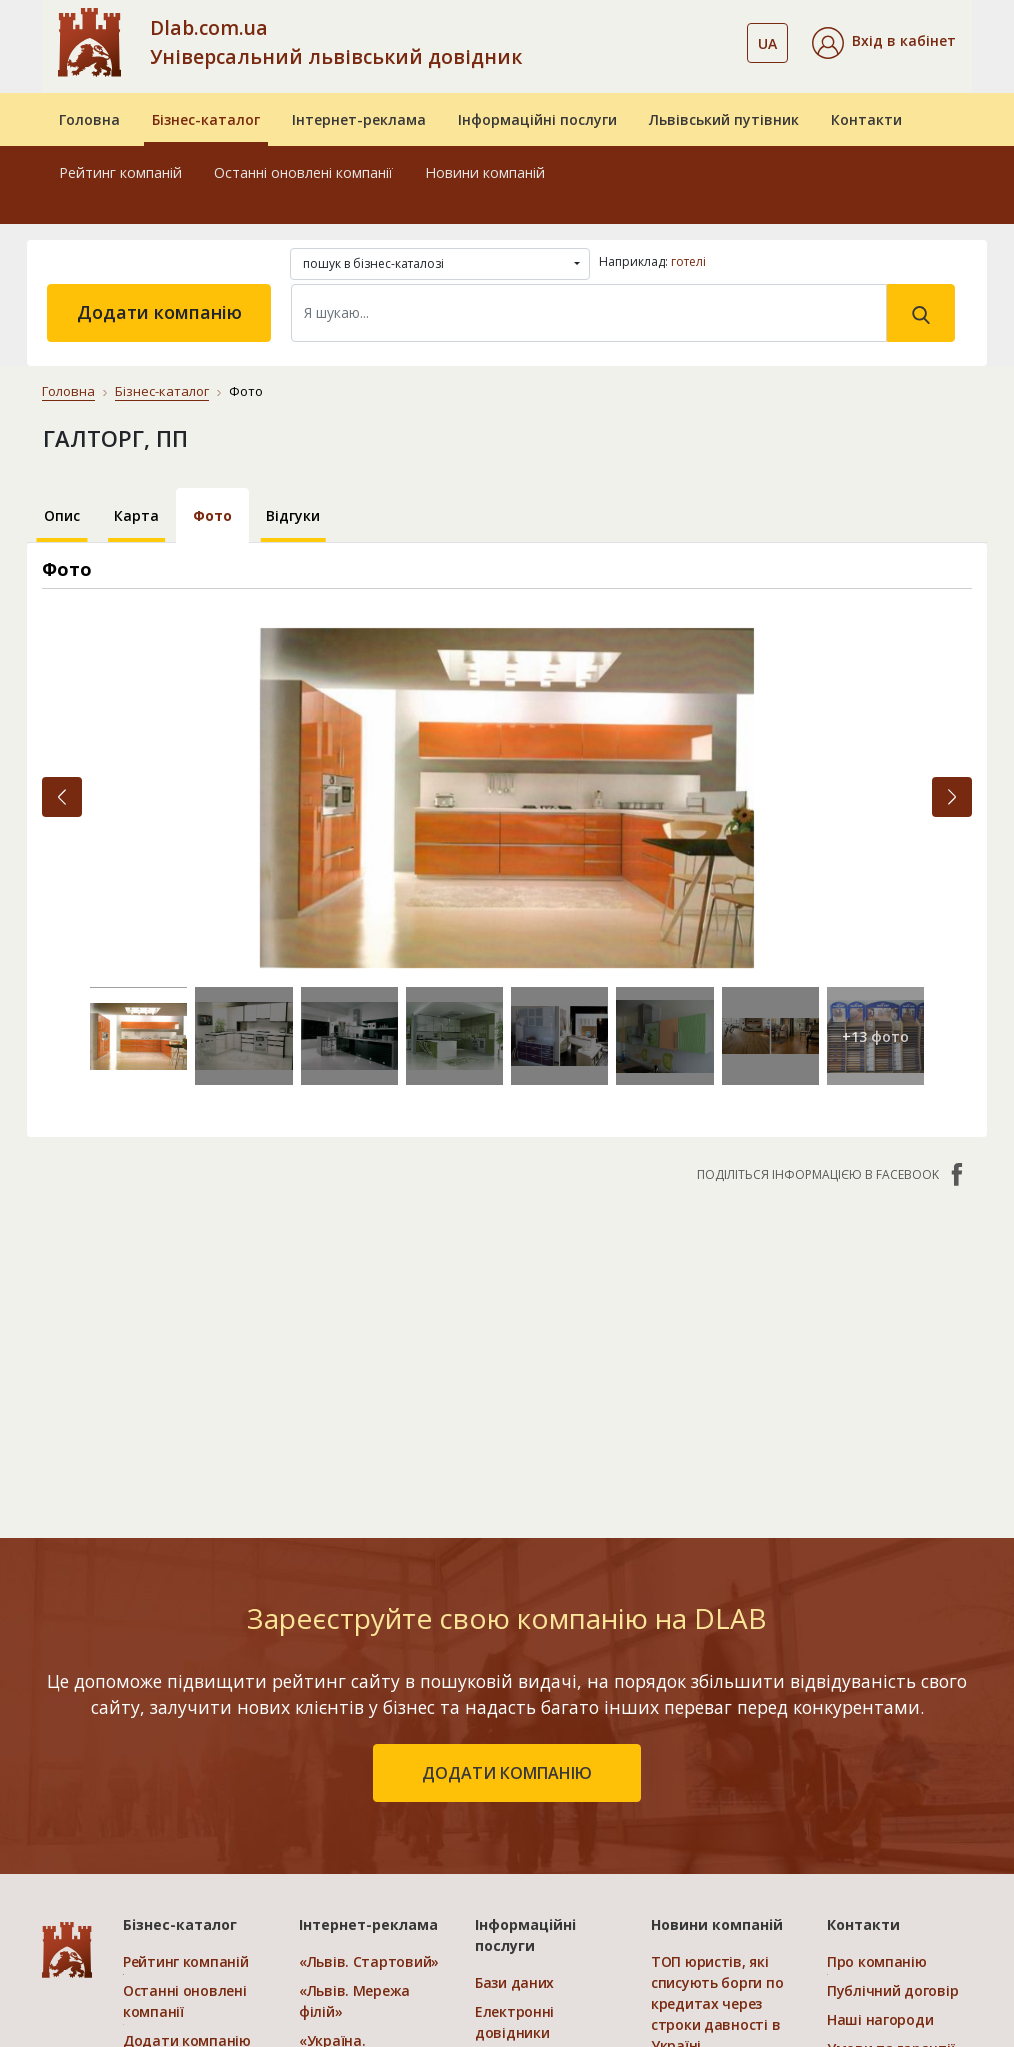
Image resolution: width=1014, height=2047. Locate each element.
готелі (688, 261)
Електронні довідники (514, 1742)
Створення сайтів (538, 1839)
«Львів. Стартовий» (369, 1681)
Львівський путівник (724, 119)
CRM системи (521, 1781)
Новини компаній (485, 172)
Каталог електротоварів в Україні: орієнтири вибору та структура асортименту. (716, 1918)
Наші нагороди (880, 1739)
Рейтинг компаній (120, 172)
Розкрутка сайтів (536, 1868)
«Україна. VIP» (348, 1860)
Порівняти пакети (363, 1889)
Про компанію (877, 1681)
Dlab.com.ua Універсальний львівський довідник (336, 42)
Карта (136, 515)
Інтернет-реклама (359, 119)
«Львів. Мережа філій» (354, 1721)
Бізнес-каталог (206, 119)
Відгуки (293, 515)
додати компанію (507, 1493)
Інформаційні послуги (537, 119)
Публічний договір (892, 1710)
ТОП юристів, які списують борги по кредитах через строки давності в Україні (717, 1723)
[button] (884, 43)
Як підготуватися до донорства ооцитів (712, 1815)
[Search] (589, 313)
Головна (89, 119)
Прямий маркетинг (542, 1810)
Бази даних (514, 1702)
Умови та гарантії (890, 1768)
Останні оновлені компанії (303, 172)
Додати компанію (159, 312)
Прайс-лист (867, 1797)
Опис (62, 515)
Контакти (866, 119)
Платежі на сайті (887, 1826)
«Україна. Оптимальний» (352, 1821)
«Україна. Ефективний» (346, 1771)
